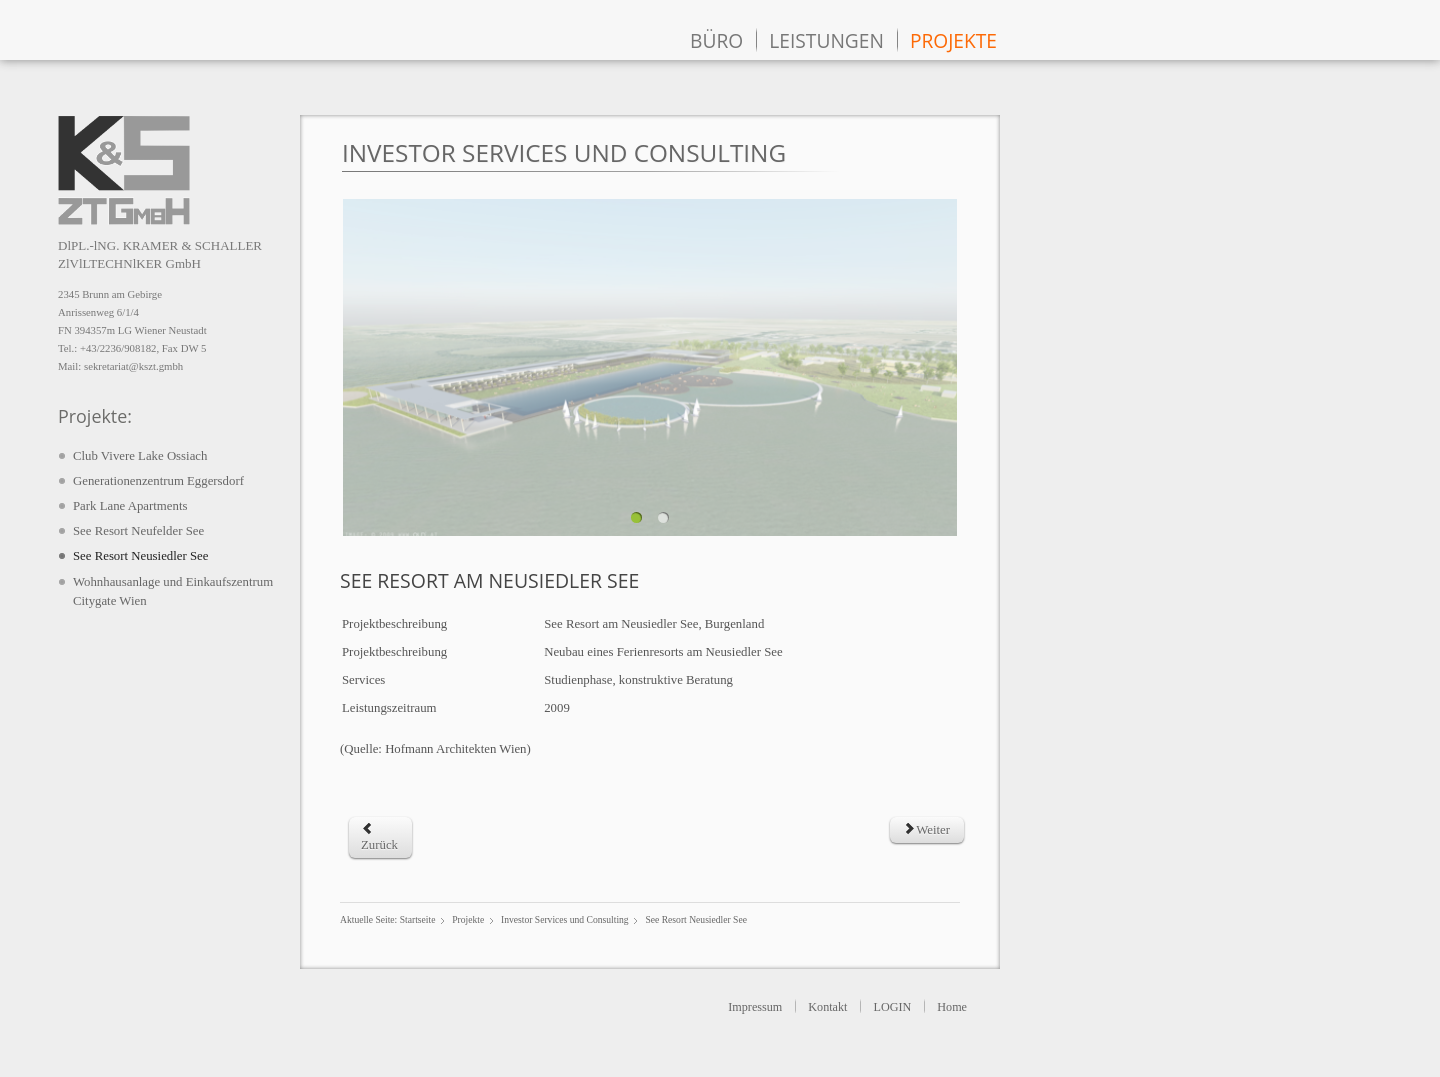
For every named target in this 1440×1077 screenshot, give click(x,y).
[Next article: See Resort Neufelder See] (926, 830)
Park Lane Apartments (130, 506)
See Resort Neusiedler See (140, 556)
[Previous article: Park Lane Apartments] (379, 837)
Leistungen (826, 40)
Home (952, 1007)
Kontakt (827, 1007)
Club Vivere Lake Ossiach (140, 456)
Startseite (418, 919)
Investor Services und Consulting (565, 919)
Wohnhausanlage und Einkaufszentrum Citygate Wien (173, 591)
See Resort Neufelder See (138, 531)
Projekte (953, 40)
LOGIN (892, 1007)
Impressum (755, 1007)
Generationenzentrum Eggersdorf (158, 481)
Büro (716, 40)
